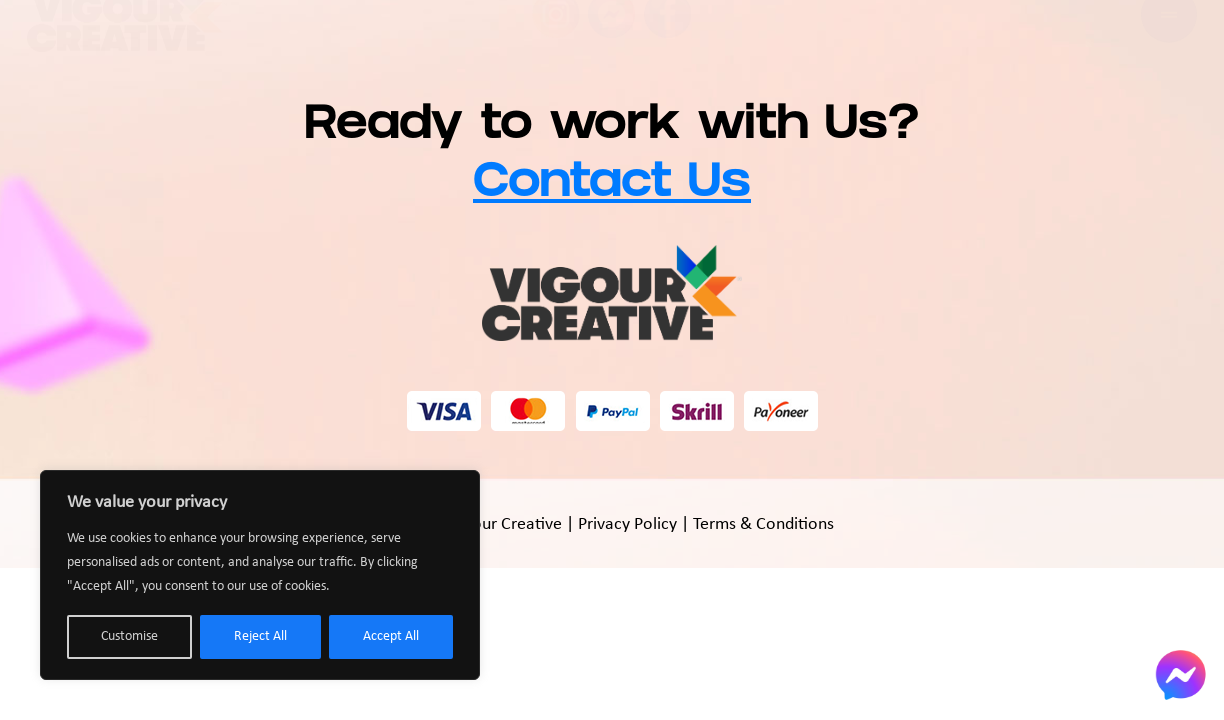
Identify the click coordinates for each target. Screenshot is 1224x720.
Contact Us (612, 186)
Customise (129, 636)
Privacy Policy (627, 524)
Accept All (391, 636)
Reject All (260, 636)
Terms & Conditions (763, 524)
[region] (260, 575)
